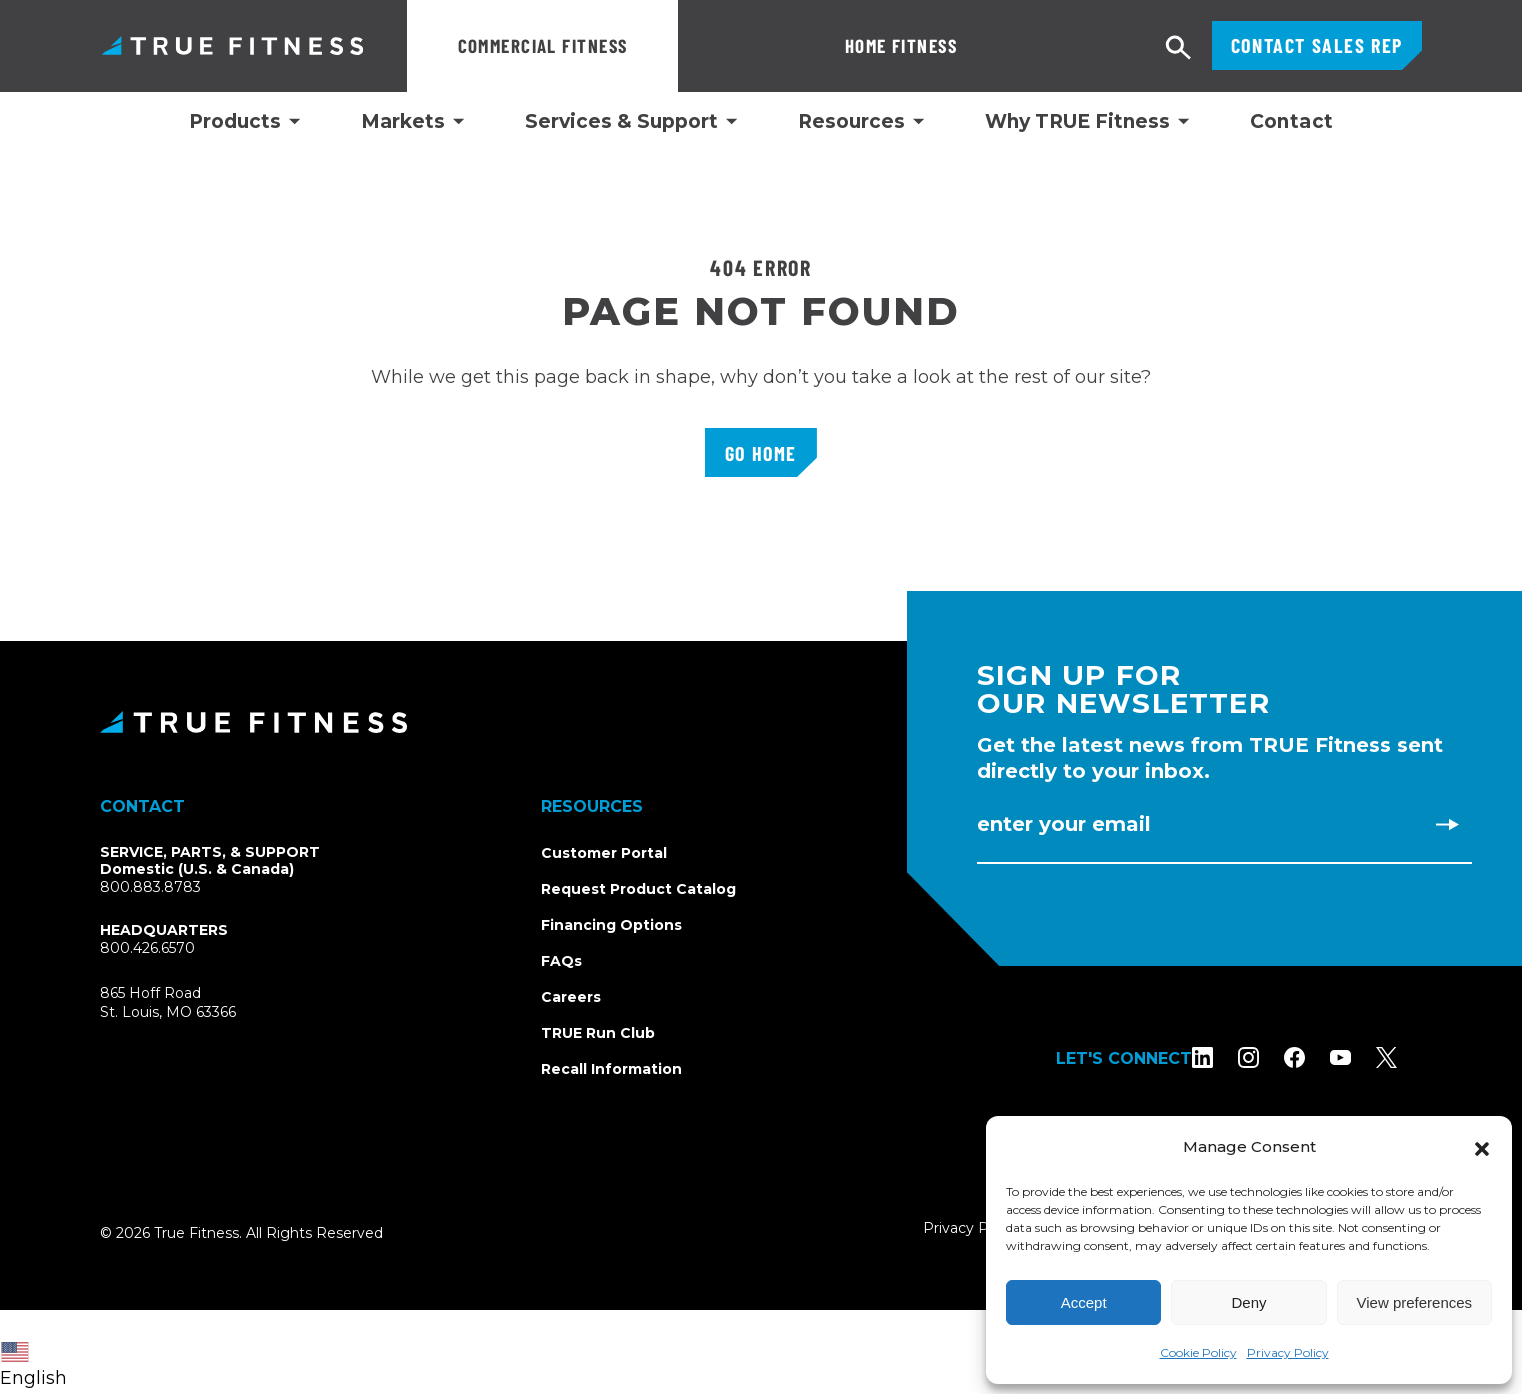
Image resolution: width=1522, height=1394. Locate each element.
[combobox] (38, 1352)
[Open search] (1179, 48)
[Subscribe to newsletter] (1447, 824)
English (33, 1365)
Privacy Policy (1288, 1352)
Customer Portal (604, 853)
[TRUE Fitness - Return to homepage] (761, 722)
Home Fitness (768, 45)
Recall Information (611, 1069)
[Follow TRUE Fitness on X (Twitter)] (1411, 1057)
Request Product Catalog (638, 889)
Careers (571, 997)
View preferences (1415, 1302)
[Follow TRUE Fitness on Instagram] (1273, 1057)
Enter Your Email (1064, 824)
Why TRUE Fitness (1077, 122)
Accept (1084, 1302)
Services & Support (621, 122)
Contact (1292, 121)
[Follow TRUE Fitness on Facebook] (1319, 1057)
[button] (1482, 1147)
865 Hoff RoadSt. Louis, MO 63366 (191, 1003)
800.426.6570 (147, 948)
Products (235, 122)
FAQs (561, 961)
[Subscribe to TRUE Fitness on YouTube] (1365, 1057)
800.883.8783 (150, 887)
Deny (1248, 1302)
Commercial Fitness (543, 45)
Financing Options (611, 925)
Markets (403, 122)
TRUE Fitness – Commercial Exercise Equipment (232, 45)
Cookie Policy (1198, 1352)
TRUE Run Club (598, 1033)
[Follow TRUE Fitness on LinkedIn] (1227, 1057)
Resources (851, 122)
